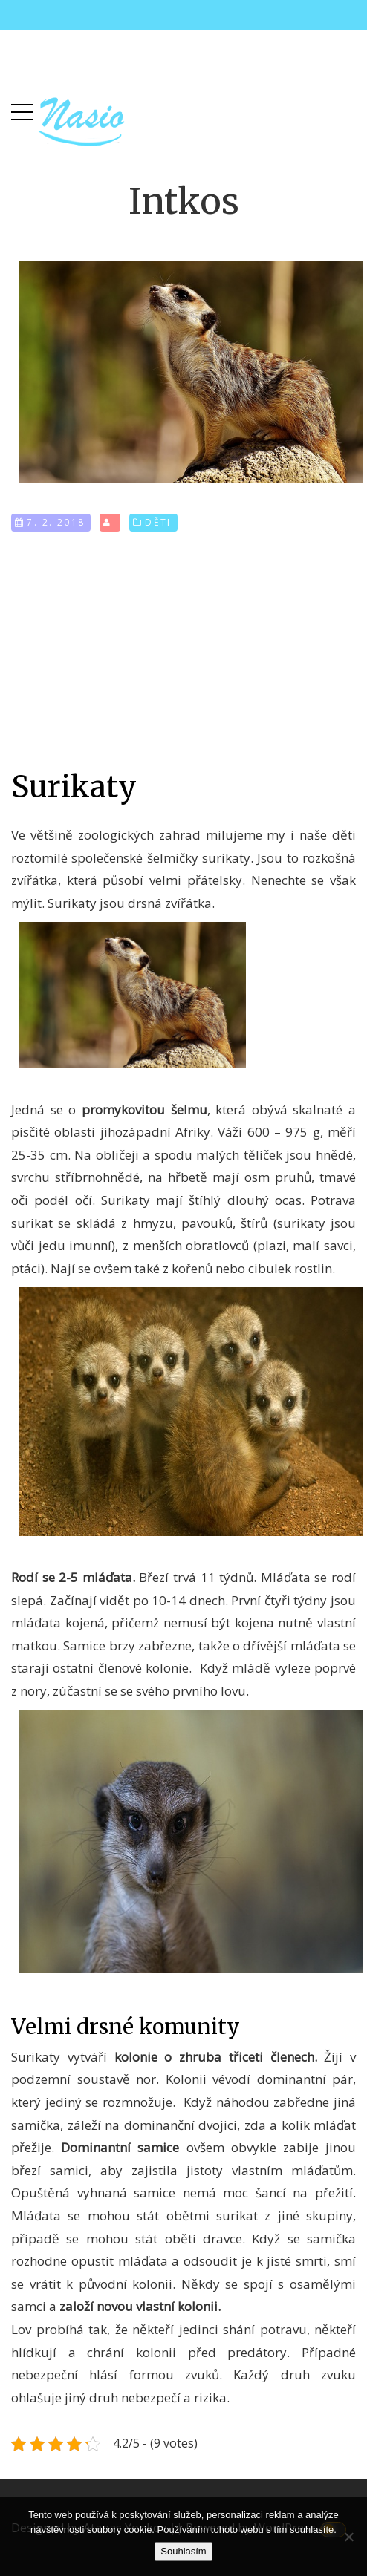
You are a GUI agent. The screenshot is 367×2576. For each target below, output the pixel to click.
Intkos (184, 201)
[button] (22, 108)
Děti (158, 522)
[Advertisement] (183, 650)
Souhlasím (183, 2551)
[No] (348, 2536)
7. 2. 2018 (56, 522)
